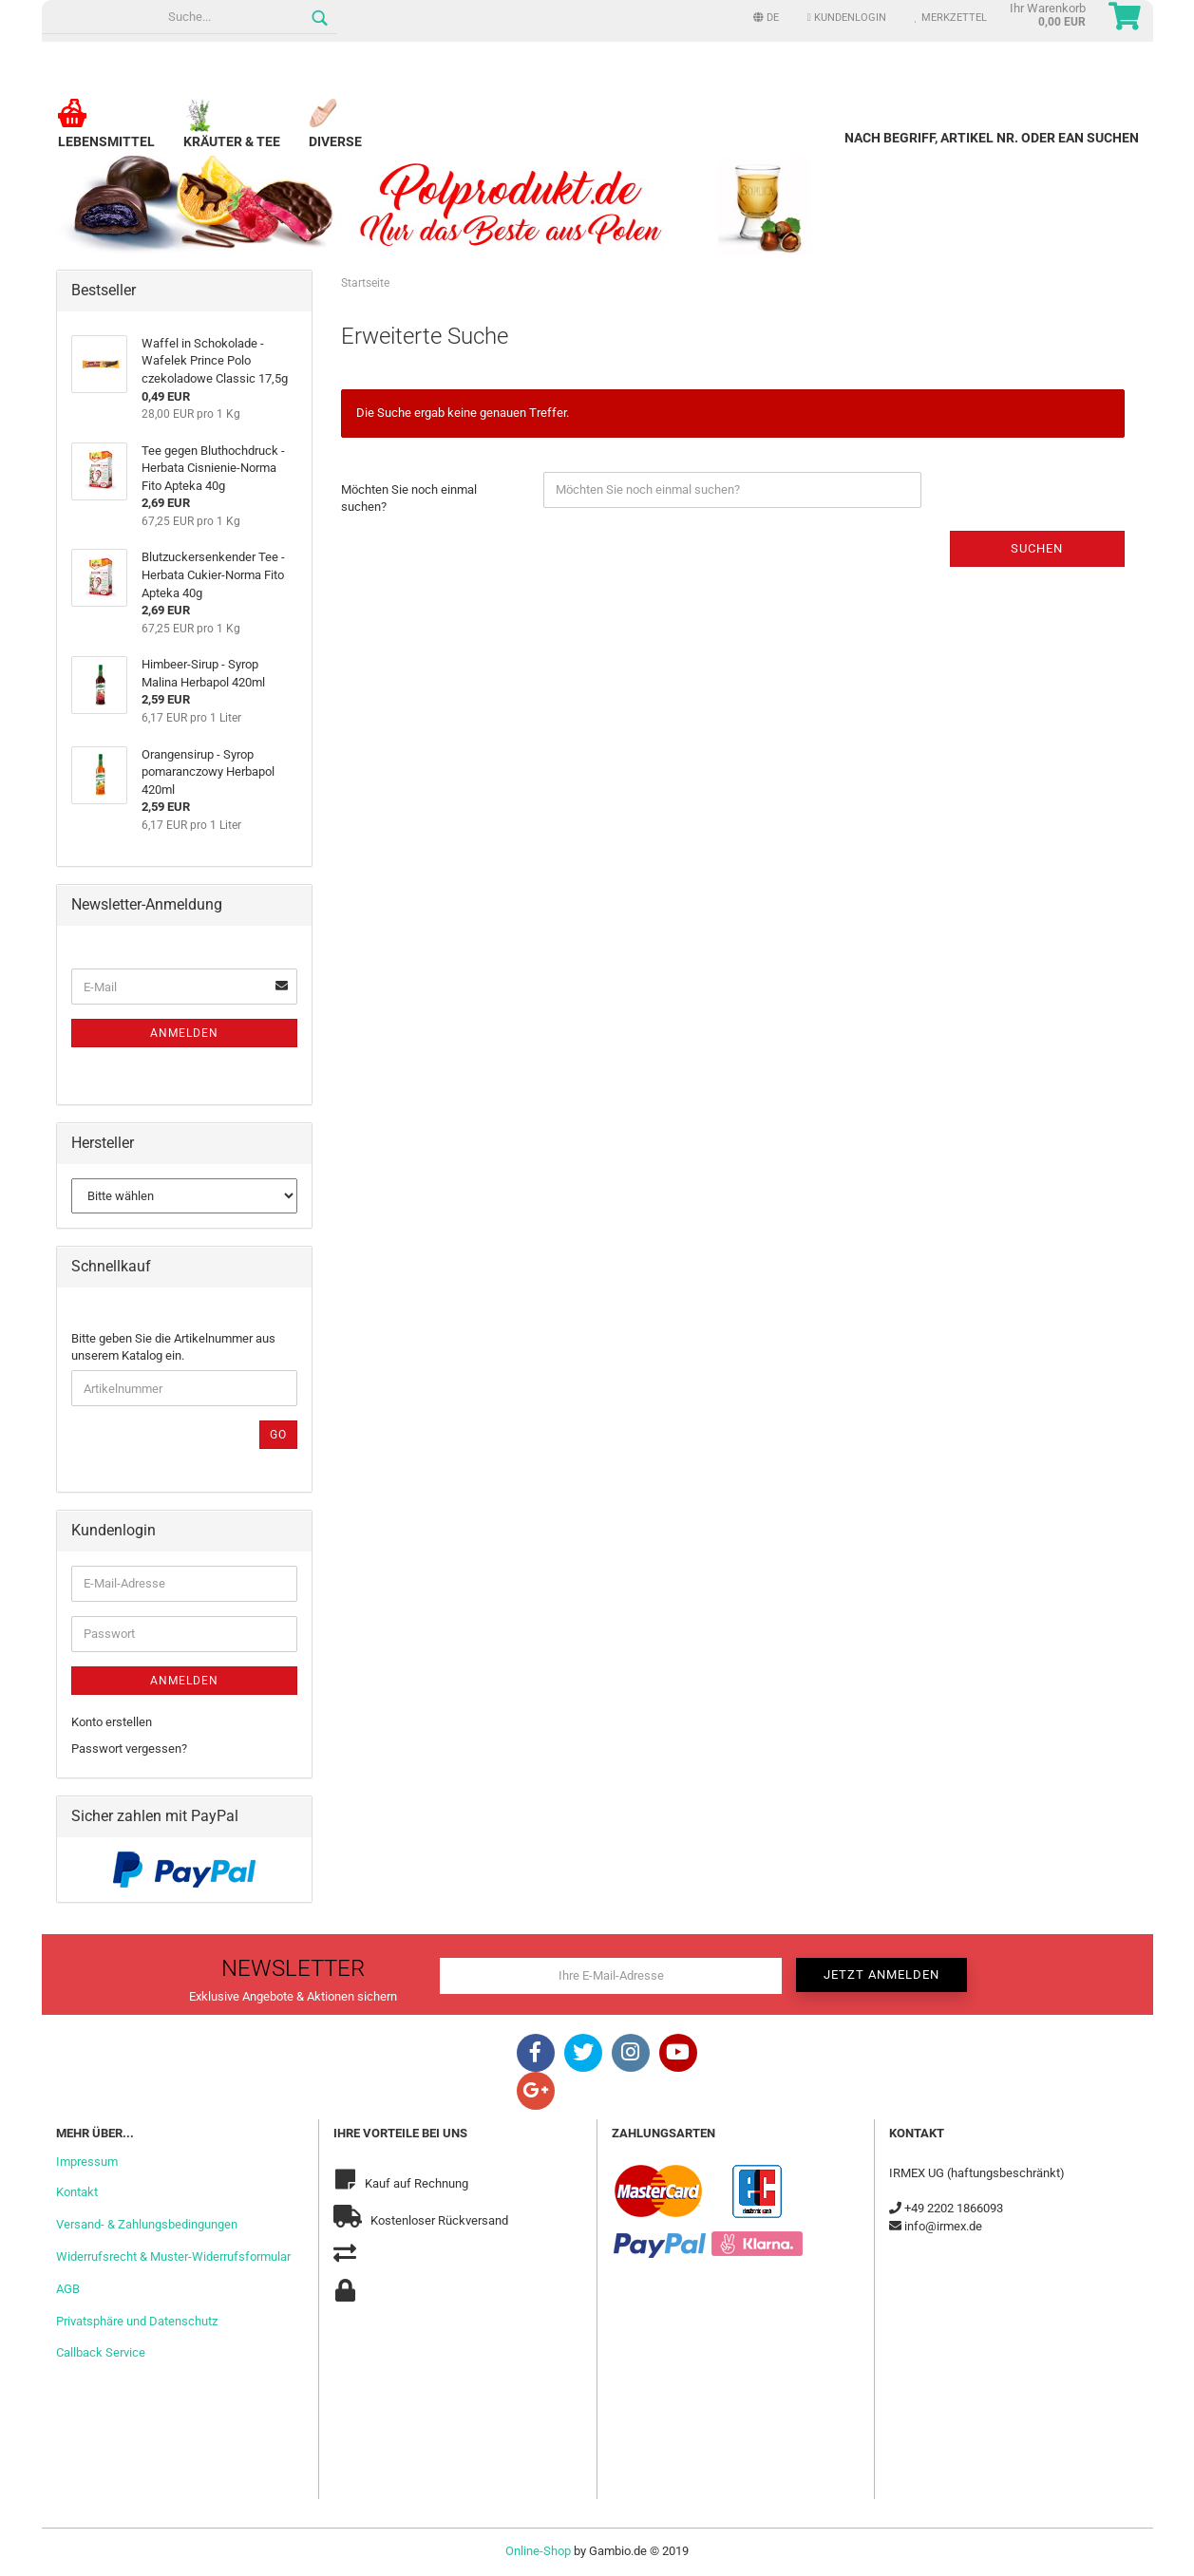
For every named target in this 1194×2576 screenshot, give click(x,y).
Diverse (335, 133)
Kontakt (77, 2192)
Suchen (1037, 548)
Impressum (87, 2161)
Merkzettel (951, 17)
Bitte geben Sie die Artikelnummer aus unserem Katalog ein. (173, 1347)
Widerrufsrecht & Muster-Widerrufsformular (173, 2256)
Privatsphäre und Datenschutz (137, 2321)
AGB (68, 2289)
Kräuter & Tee (231, 133)
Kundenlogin (846, 17)
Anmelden (184, 1033)
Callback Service (100, 2352)
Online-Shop (538, 2551)
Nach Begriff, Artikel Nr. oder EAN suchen (991, 137)
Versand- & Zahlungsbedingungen (146, 2224)
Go (278, 1434)
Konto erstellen (111, 1722)
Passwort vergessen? (129, 1748)
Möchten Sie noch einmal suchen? (409, 498)
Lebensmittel (106, 133)
